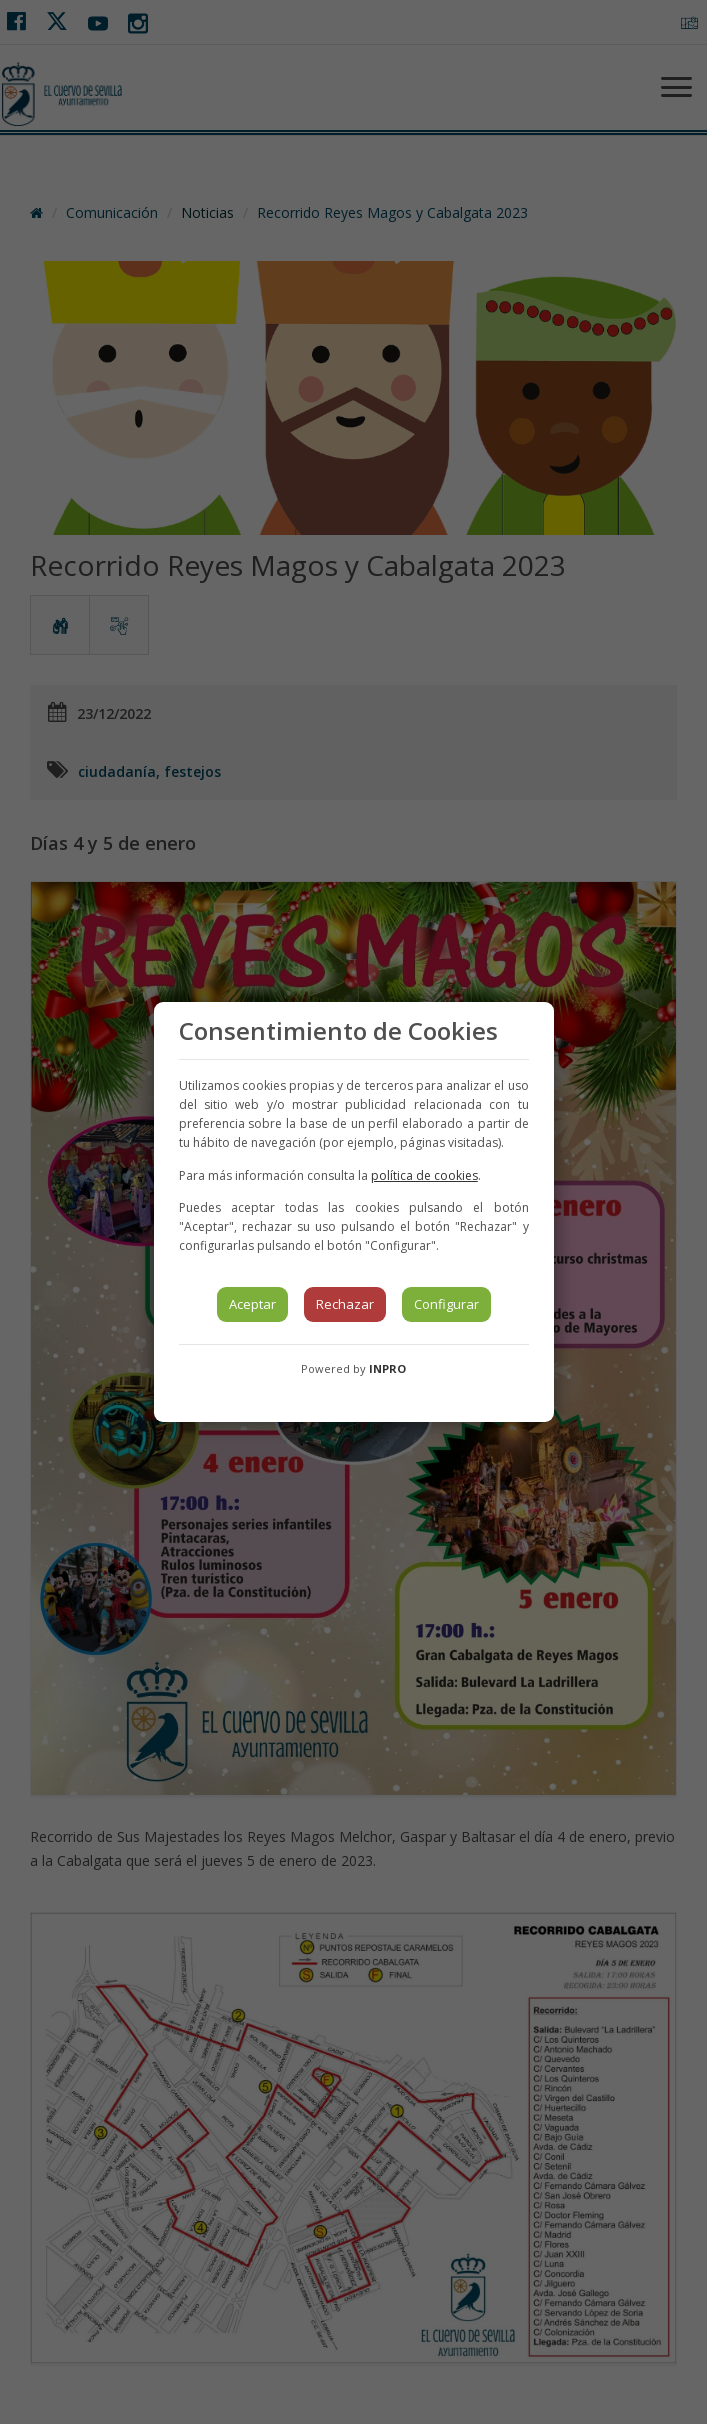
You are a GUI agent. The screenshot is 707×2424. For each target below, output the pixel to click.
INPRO (387, 1368)
